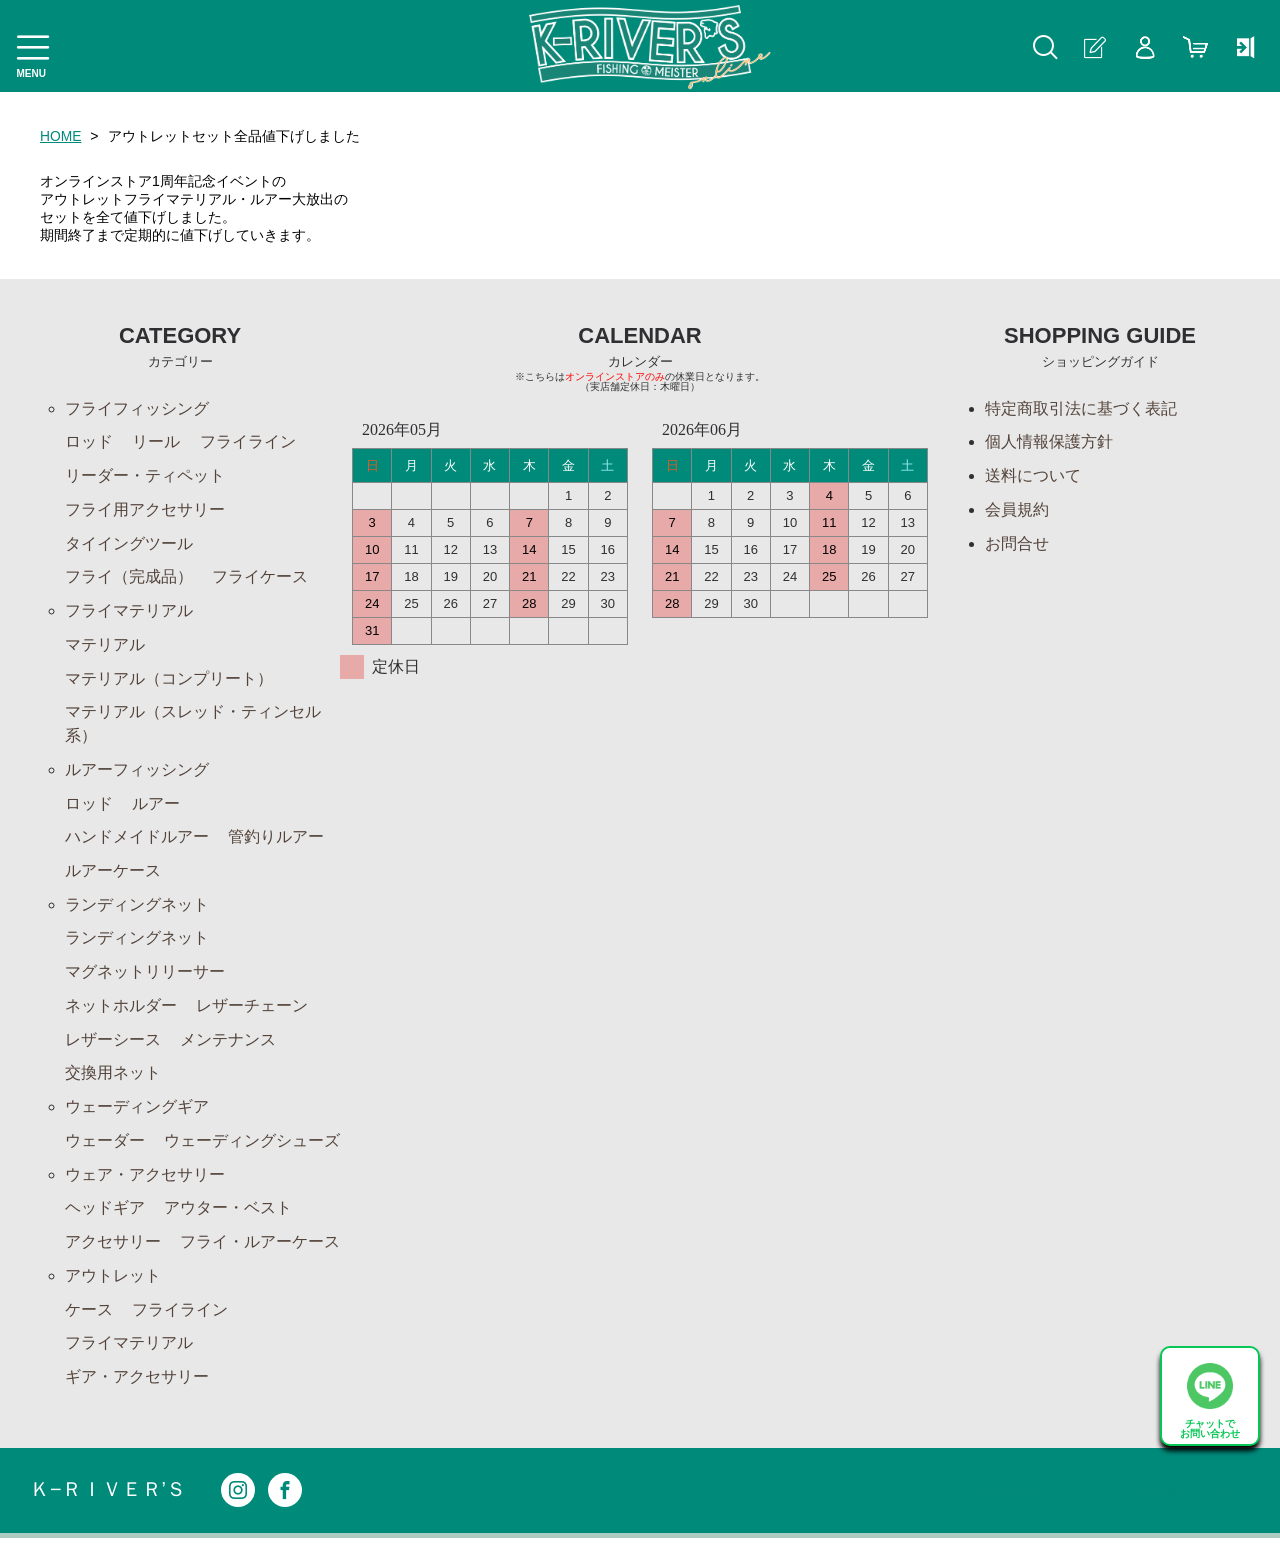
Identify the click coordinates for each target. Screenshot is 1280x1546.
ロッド (89, 442)
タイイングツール (129, 544)
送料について (1033, 476)
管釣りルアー (276, 840)
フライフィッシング (137, 408)
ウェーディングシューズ (252, 1146)
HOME (61, 136)
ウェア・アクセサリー (145, 1180)
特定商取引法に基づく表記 (1081, 408)
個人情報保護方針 (1049, 442)
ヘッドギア (105, 1214)
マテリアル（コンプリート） (169, 680)
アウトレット (113, 1282)
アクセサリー (113, 1248)
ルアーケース (113, 874)
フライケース (260, 578)
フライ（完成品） (129, 578)
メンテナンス (228, 1044)
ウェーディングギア (137, 1112)
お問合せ (1017, 544)
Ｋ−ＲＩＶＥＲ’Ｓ (108, 1498)
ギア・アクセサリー (137, 1384)
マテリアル (105, 646)
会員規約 (1017, 510)
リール (156, 442)
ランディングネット (137, 908)
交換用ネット (113, 1078)
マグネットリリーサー (145, 976)
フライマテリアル (129, 612)
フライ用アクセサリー (145, 510)
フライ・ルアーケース (260, 1248)
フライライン (248, 442)
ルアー (156, 806)
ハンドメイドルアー (137, 840)
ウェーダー (105, 1146)
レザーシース (113, 1044)
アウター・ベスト (228, 1214)
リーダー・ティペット (145, 476)
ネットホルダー (121, 1010)
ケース (89, 1316)
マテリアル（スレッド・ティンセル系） (193, 726)
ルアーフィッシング (137, 772)
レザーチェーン (252, 1010)
